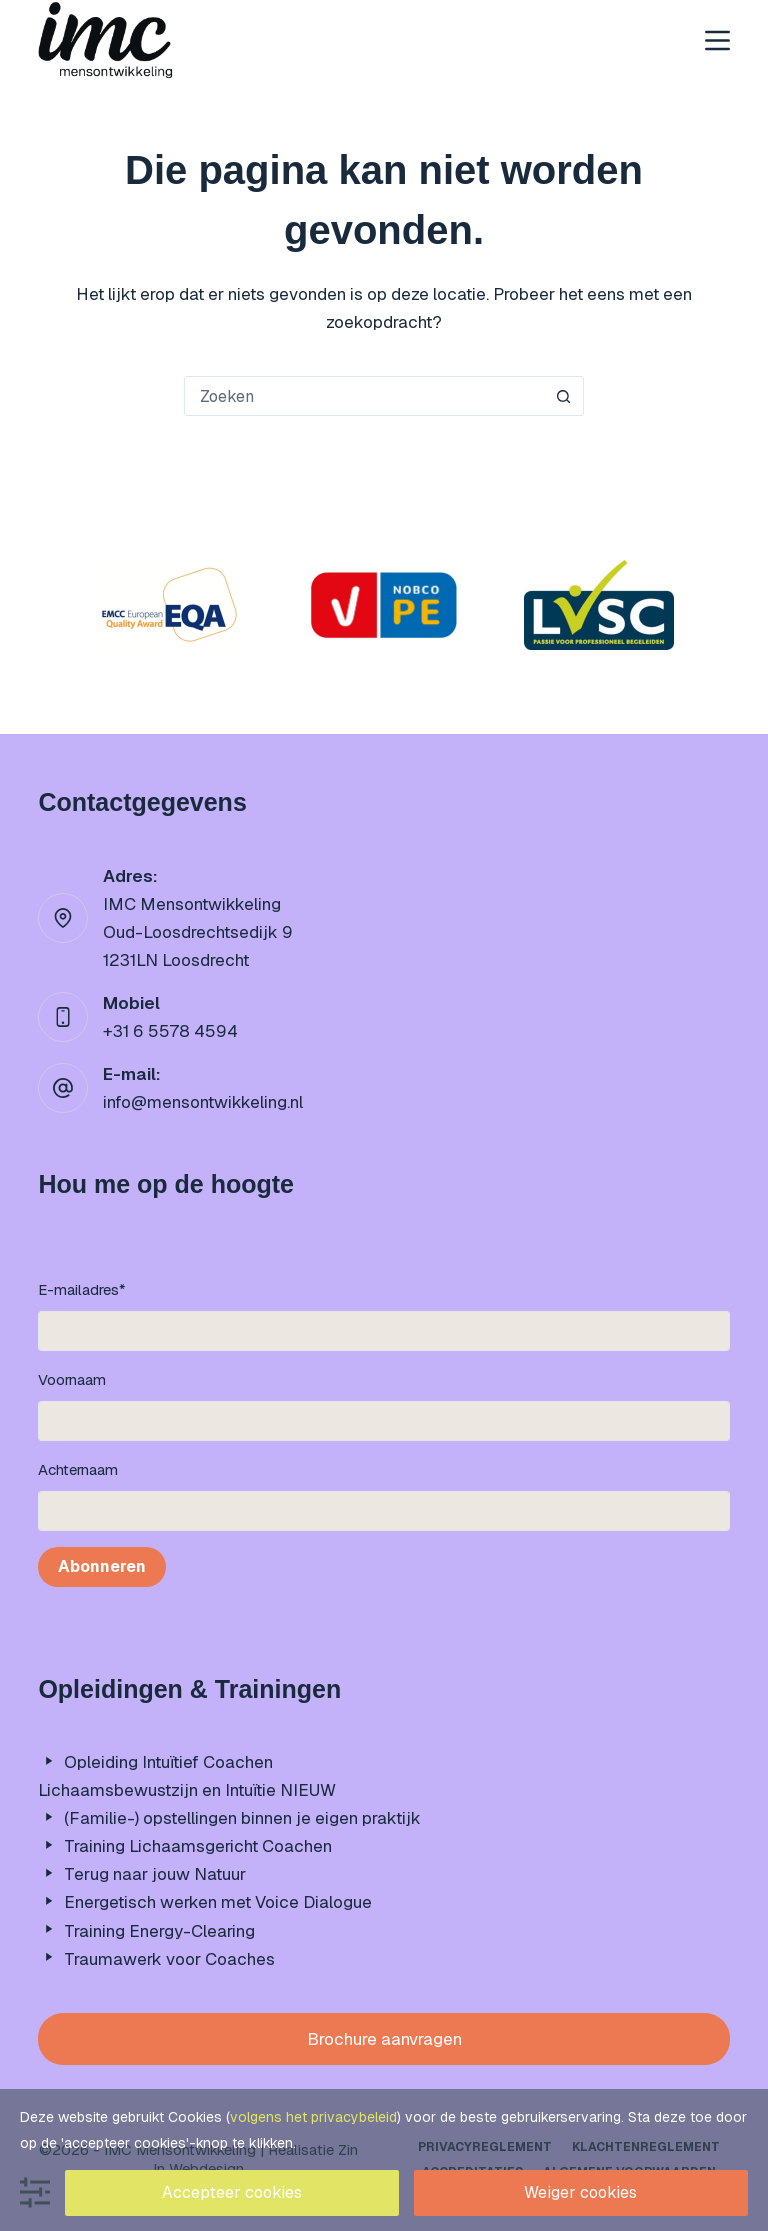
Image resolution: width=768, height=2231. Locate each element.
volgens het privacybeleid (313, 2117)
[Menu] (717, 40)
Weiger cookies (580, 2192)
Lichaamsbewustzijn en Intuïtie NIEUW (187, 1790)
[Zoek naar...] (364, 396)
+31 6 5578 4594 (170, 1031)
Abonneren (102, 1566)
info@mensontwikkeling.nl (203, 1102)
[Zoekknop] (563, 396)
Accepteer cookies (232, 2192)
